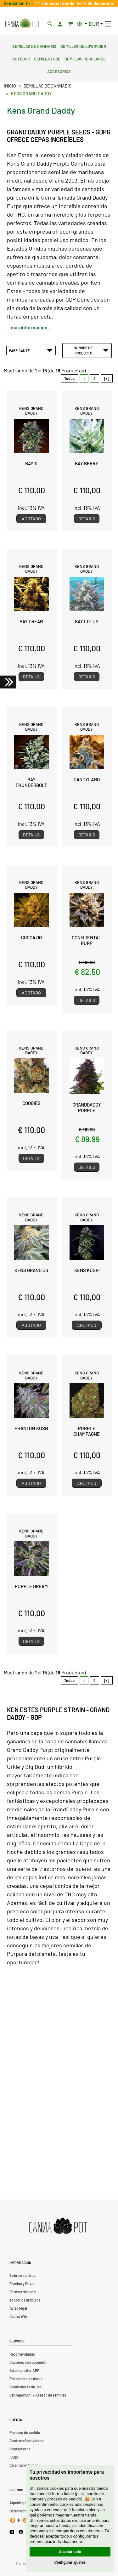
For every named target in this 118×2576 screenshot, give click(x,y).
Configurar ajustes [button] (70, 2562)
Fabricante (31, 350)
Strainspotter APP (24, 2370)
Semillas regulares (85, 58)
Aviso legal (18, 2308)
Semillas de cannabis (34, 45)
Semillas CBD (47, 58)
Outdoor (21, 58)
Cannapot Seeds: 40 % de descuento (77, 3)
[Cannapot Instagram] (11, 2531)
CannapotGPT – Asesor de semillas (37, 2395)
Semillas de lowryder (83, 45)
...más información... (29, 327)
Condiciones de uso (25, 2387)
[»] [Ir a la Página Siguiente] (106, 378)
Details (86, 518)
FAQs (13, 2457)
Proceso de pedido (24, 2432)
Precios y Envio (22, 2283)
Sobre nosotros (22, 2275)
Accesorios (59, 70)
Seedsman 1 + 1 (19, 3)
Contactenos (20, 2449)
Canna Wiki (18, 2316)
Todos (69, 378)
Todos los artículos (25, 2300)
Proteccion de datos (25, 2379)
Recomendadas (22, 2354)
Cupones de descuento (28, 2362)
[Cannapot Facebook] (21, 2531)
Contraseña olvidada (26, 2441)
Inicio (10, 85)
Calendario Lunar (23, 2465)
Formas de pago (22, 2292)
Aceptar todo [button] (70, 2552)
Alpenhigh (18, 2503)
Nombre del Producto (91, 350)
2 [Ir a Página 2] (94, 378)
